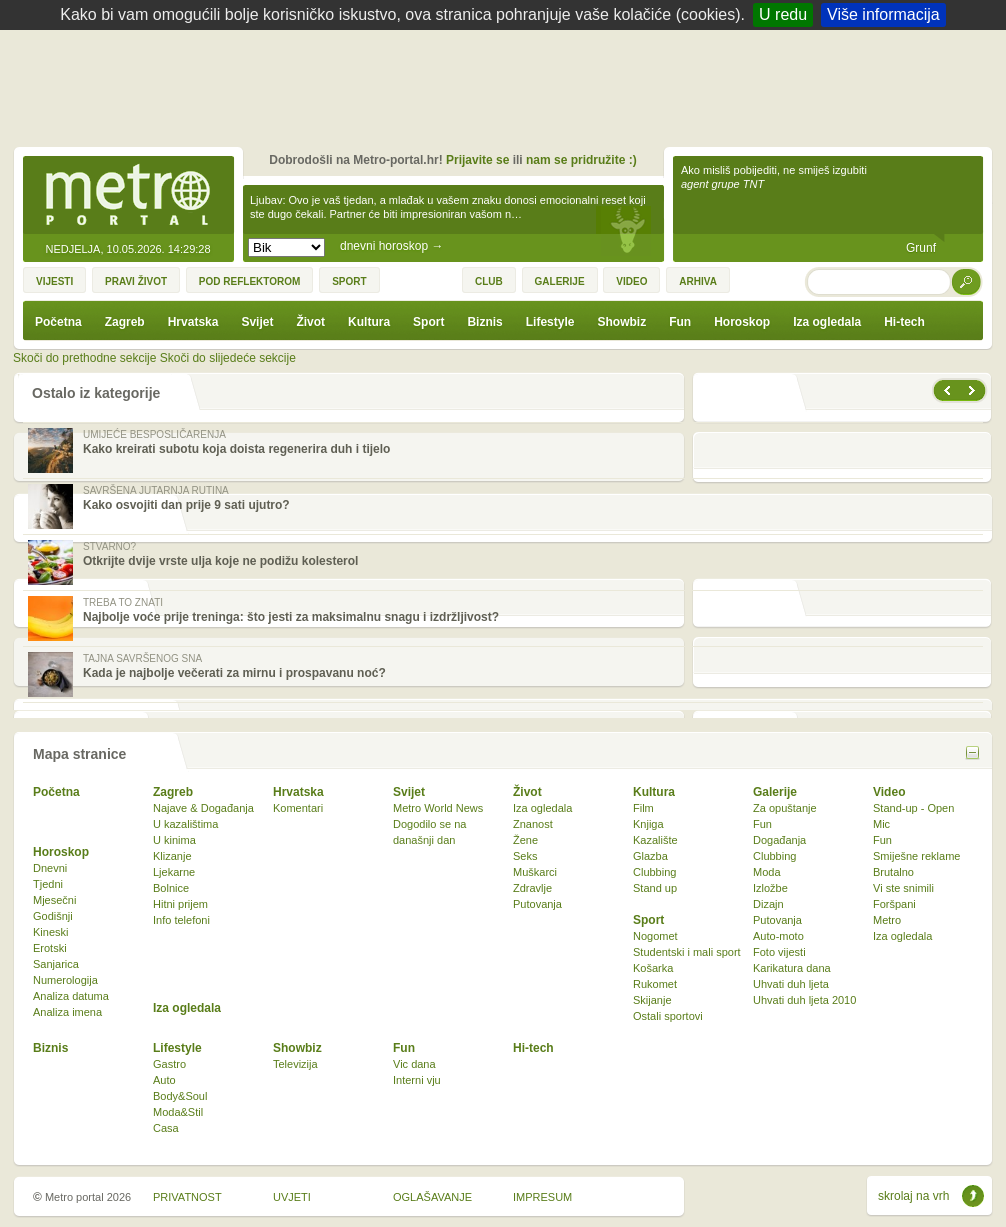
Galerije (775, 792)
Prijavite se (477, 160)
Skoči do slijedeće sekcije (228, 358)
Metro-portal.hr (128, 196)
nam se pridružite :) (581, 160)
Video (889, 792)
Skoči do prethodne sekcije (84, 358)
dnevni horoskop (391, 246)
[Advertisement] (508, 85)
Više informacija (883, 14)
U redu (783, 14)
